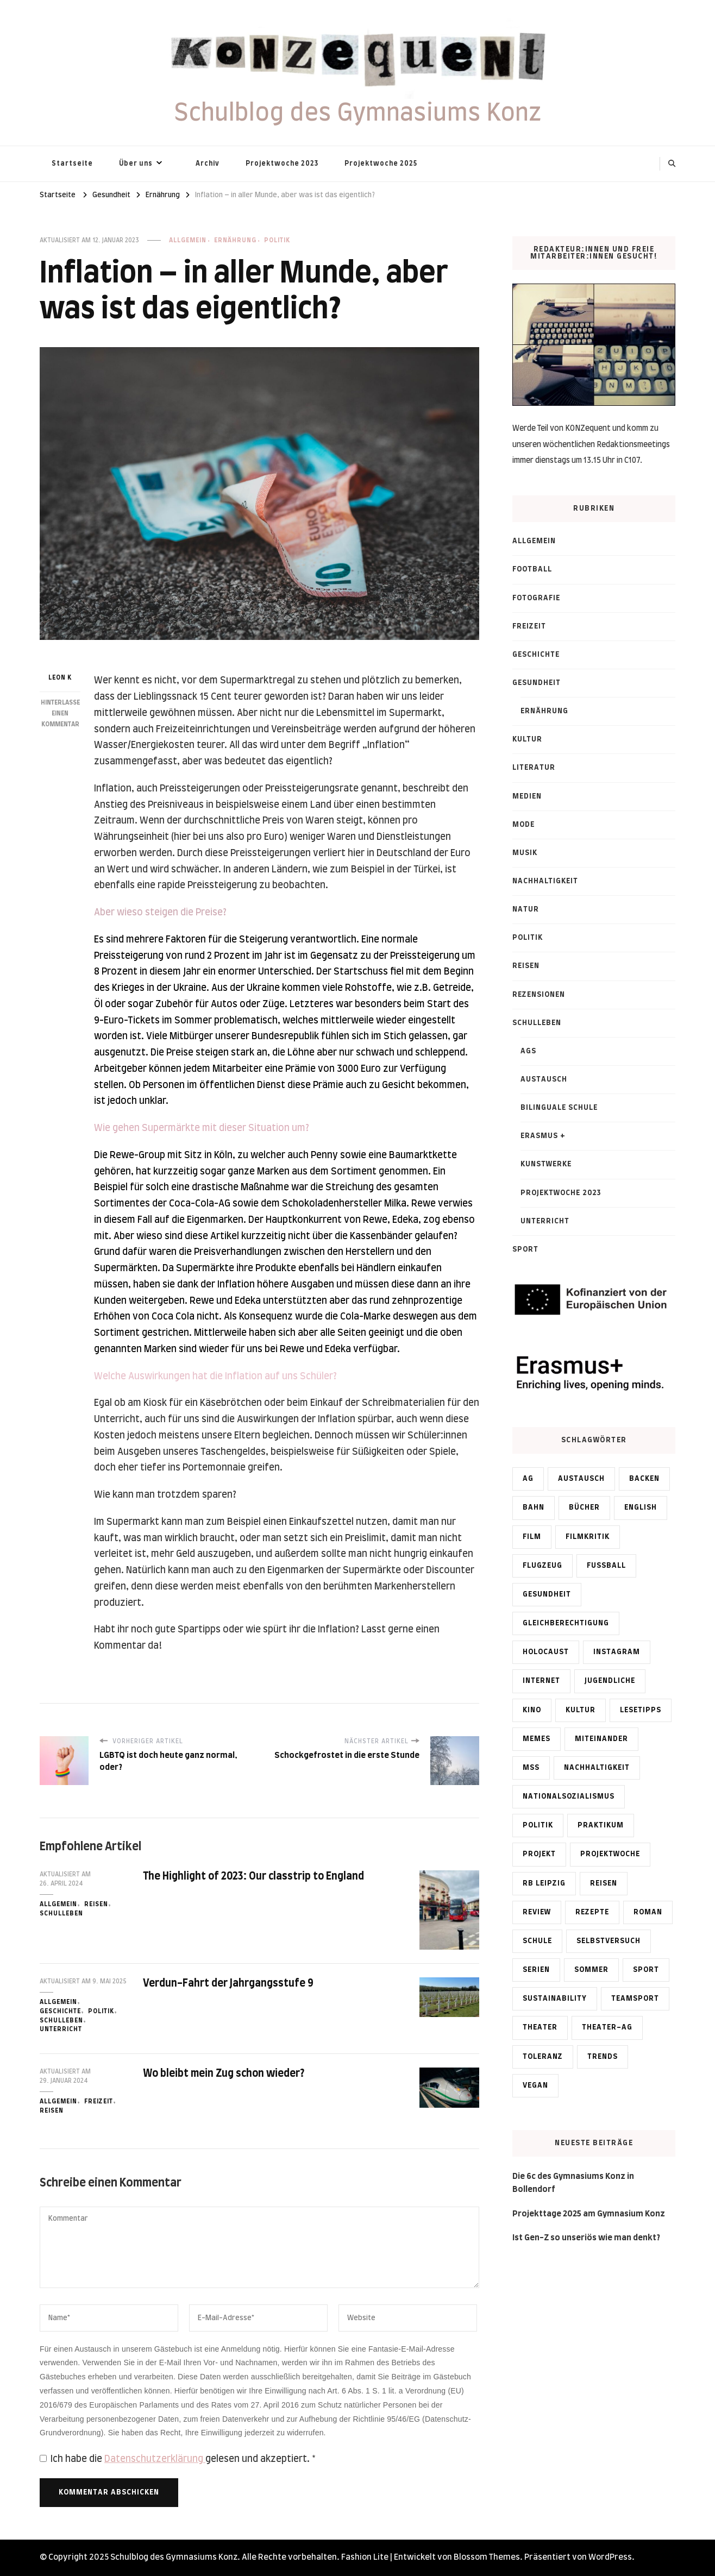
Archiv (207, 163)
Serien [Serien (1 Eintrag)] (536, 1970)
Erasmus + (543, 1136)
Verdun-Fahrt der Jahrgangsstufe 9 (228, 1983)
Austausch (543, 1079)
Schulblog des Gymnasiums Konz (358, 113)
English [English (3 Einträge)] (640, 1507)
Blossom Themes (487, 2557)
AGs (528, 1051)
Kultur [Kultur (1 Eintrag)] (580, 1710)
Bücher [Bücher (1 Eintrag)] (584, 1507)
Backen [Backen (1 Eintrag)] (644, 1478)
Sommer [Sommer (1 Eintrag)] (591, 1970)
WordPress (610, 2557)
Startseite (72, 163)
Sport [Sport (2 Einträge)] (646, 1970)
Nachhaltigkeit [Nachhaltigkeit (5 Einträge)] (597, 1767)
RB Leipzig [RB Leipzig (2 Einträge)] (544, 1883)
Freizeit (98, 2101)
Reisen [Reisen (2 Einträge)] (603, 1883)
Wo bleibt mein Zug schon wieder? (224, 2074)
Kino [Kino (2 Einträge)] (532, 1710)
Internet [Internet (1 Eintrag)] (541, 1681)
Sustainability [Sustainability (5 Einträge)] (555, 1998)
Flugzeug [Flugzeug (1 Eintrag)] (542, 1565)
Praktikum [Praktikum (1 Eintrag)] (601, 1825)
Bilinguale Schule (559, 1107)
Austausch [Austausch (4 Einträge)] (581, 1478)
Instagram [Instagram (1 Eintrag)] (616, 1652)
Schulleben (61, 1914)
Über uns (136, 163)
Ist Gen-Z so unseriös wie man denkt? (586, 2238)
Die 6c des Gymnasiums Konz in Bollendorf (573, 2183)
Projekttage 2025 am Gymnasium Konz (588, 2214)
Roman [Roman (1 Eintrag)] (648, 1912)
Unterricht (61, 2029)
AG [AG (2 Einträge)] (528, 1478)
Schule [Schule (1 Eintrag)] (537, 1941)
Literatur (533, 767)
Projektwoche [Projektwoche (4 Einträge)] (610, 1854)
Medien (527, 796)
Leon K (60, 678)
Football (532, 569)
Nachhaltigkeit (545, 881)
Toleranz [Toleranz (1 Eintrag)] (543, 2056)
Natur (525, 909)
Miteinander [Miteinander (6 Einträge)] (601, 1739)
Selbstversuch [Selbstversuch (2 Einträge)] (608, 1941)
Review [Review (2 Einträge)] (537, 1912)
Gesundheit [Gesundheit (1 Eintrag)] (547, 1594)
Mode (523, 824)
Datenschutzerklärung (154, 2459)
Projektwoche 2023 (282, 163)
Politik (277, 240)
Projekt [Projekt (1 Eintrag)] (539, 1854)
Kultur (527, 739)
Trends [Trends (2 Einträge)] (602, 2056)
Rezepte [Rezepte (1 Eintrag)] (592, 1912)
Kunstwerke (546, 1164)
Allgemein (187, 240)
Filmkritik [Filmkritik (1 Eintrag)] (588, 1537)
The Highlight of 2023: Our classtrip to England (254, 1876)
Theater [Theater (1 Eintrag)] (540, 2027)
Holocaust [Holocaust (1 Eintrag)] (546, 1652)
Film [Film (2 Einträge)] (532, 1537)
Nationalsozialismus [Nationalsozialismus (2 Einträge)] (568, 1796)
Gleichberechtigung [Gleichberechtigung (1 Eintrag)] (566, 1623)
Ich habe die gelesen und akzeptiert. (178, 2459)
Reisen (96, 1904)
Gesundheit (536, 683)
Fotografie (536, 598)
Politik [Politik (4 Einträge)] (538, 1825)
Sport (525, 1249)
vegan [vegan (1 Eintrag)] (535, 2085)
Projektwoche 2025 (380, 163)
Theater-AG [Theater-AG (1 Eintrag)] (607, 2027)
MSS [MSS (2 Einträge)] (531, 1767)
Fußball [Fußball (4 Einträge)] (606, 1565)
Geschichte (60, 2011)
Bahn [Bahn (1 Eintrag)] (533, 1507)
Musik (524, 853)
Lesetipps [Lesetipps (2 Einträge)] (640, 1710)
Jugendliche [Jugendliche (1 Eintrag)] (610, 1681)
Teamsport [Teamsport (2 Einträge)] (635, 1998)
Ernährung (235, 240)
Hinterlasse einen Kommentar (60, 713)
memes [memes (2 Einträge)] (536, 1739)
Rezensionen (538, 994)
